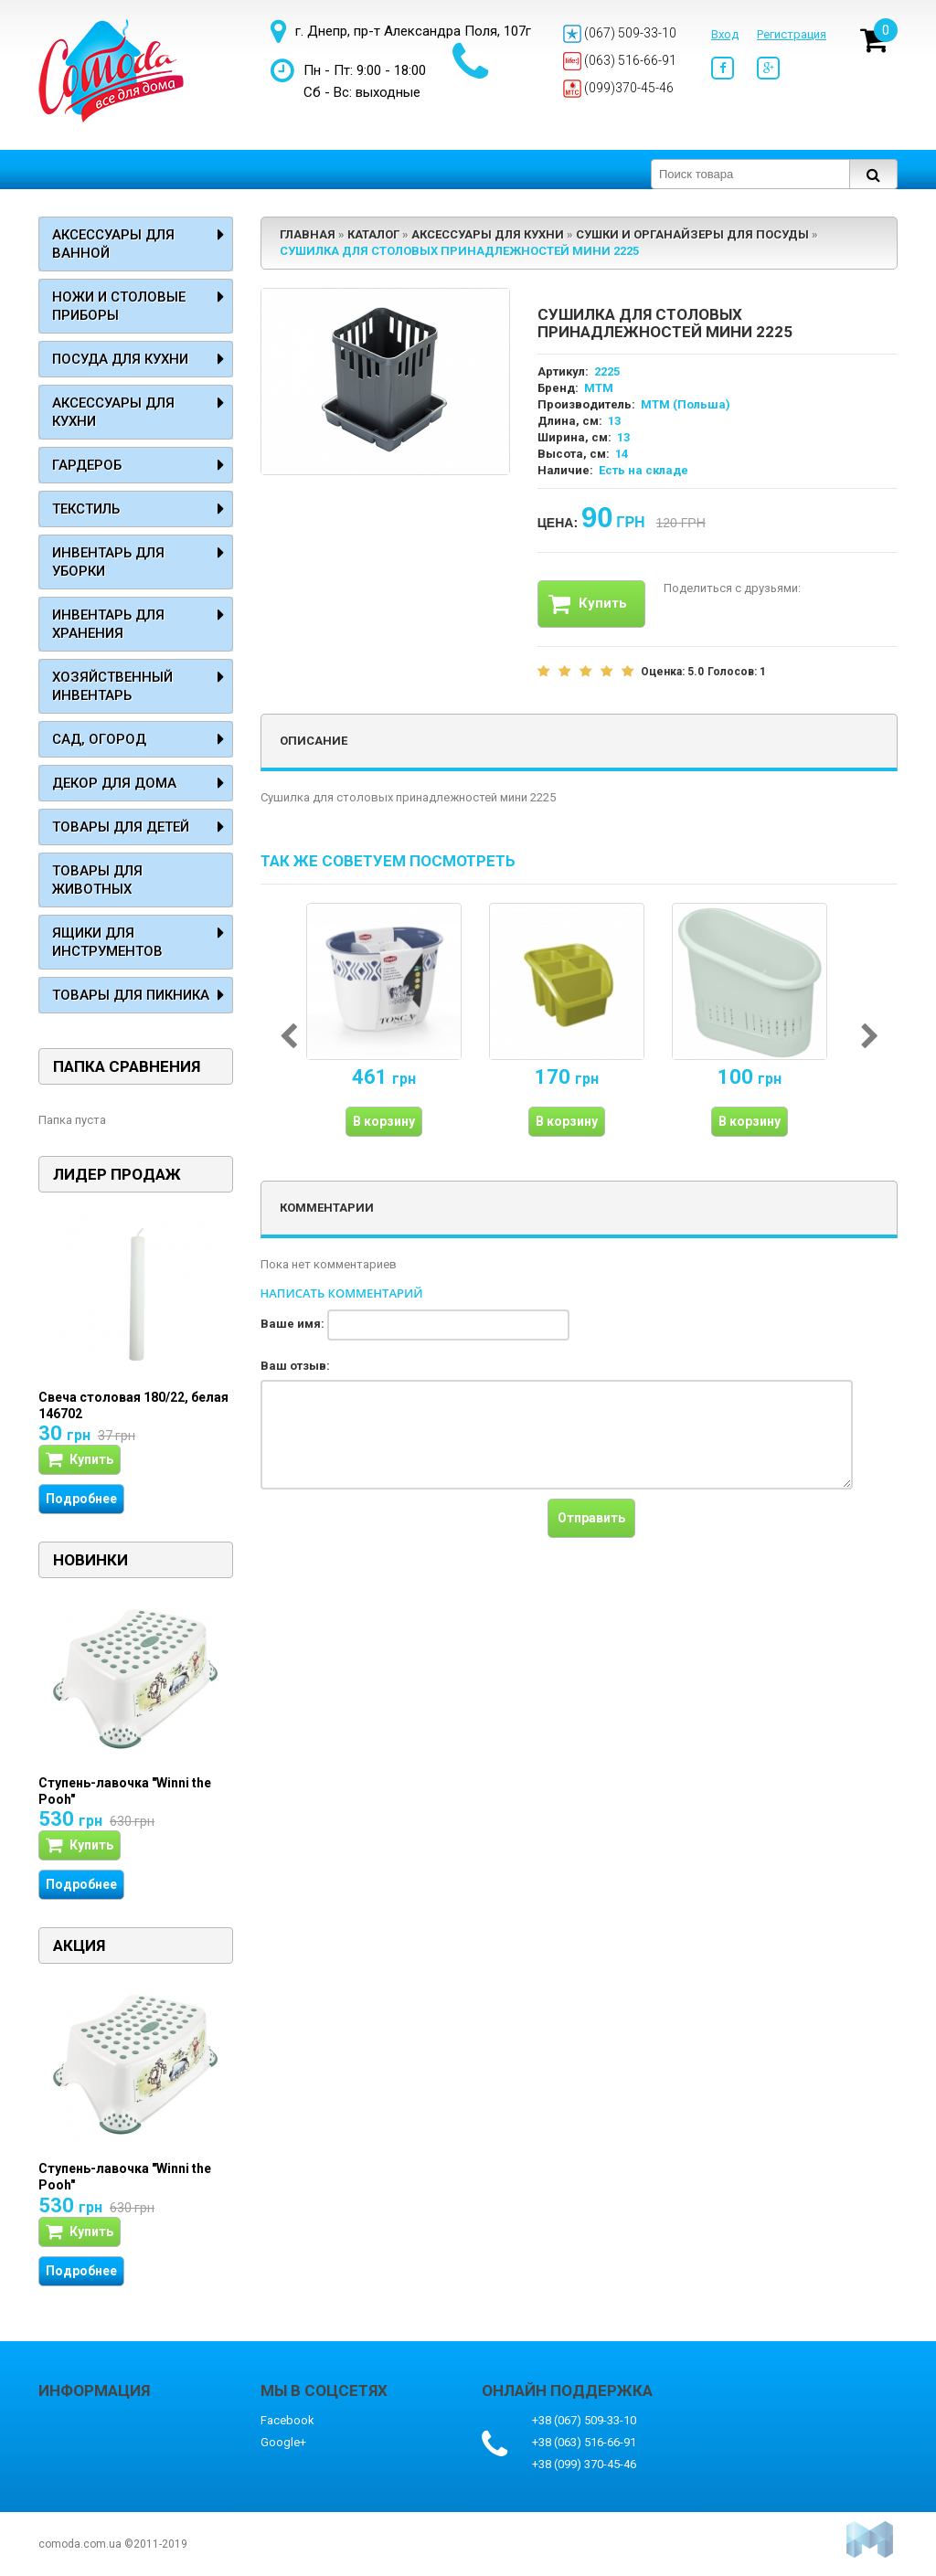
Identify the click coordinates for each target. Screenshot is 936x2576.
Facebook (287, 2420)
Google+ (283, 2442)
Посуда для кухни (120, 359)
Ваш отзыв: (295, 1366)
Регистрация (791, 34)
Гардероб (87, 465)
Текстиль (86, 509)
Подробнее (81, 1498)
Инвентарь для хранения (108, 624)
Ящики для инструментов (107, 942)
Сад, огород (99, 739)
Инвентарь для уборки (108, 562)
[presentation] (399, 1534)
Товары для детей (120, 827)
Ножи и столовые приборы (119, 306)
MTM (598, 388)
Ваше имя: (292, 1323)
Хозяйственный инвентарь (112, 686)
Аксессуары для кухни (113, 412)
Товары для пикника (130, 995)
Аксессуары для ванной (113, 244)
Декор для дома (114, 783)
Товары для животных (97, 880)
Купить (587, 604)
